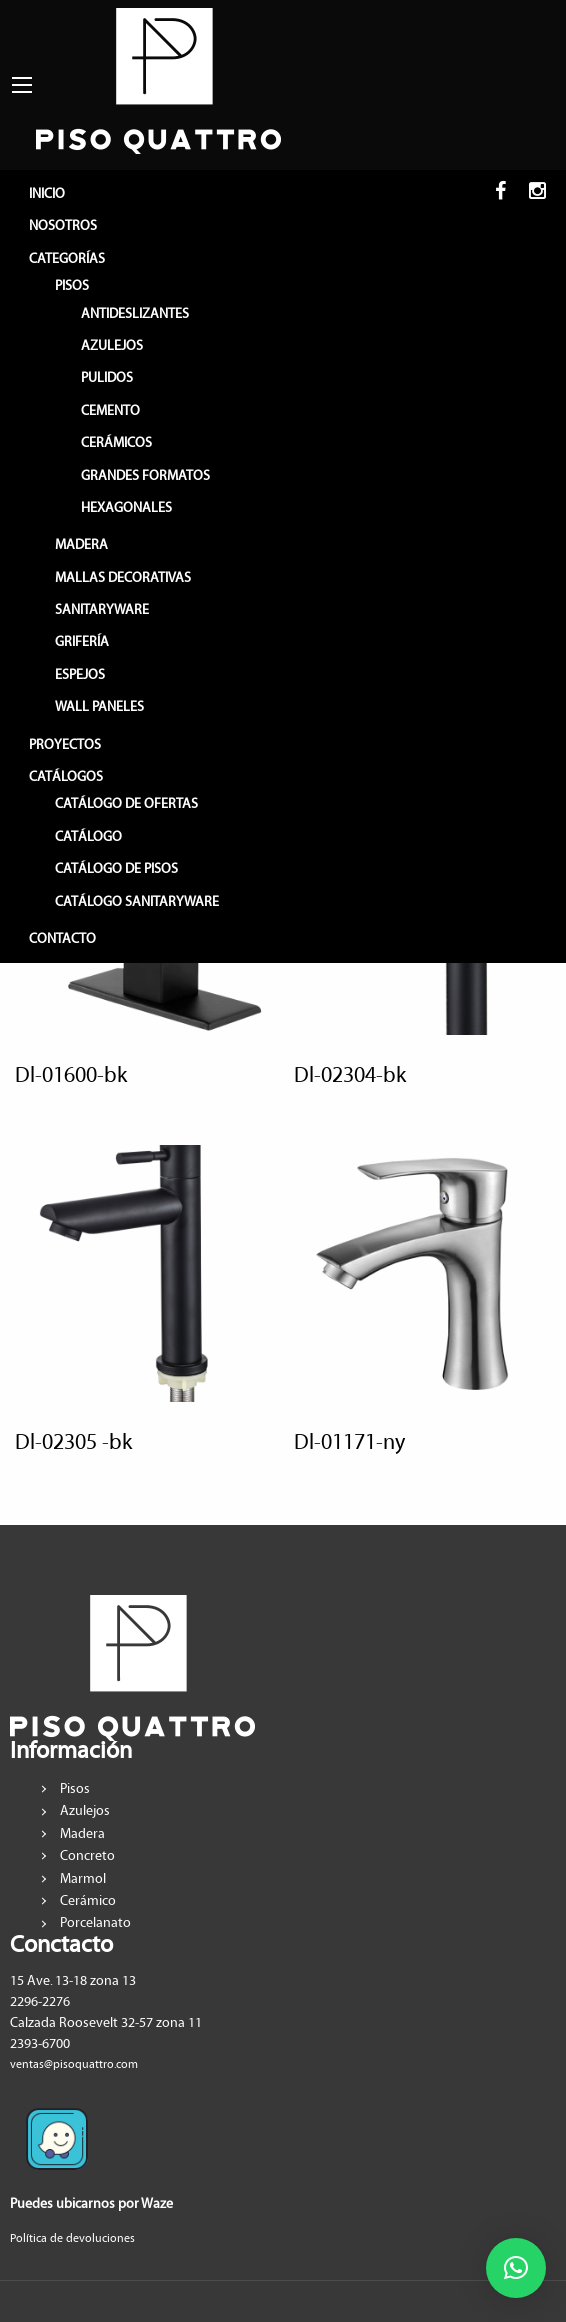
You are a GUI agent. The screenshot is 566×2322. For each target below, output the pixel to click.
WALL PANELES (99, 707)
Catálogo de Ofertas (126, 804)
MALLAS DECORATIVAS (123, 578)
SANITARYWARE (102, 610)
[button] (516, 2268)
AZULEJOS (112, 346)
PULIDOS (107, 378)
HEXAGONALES (126, 508)
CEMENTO (110, 411)
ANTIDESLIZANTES (135, 314)
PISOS (72, 286)
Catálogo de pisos (116, 869)
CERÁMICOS (116, 443)
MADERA (81, 545)
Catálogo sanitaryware (137, 902)
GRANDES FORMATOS (145, 476)
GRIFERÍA (82, 642)
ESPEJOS (80, 675)
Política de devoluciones (72, 2238)
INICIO (47, 194)
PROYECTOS (65, 745)
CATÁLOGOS (66, 777)
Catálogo (88, 837)
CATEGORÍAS (67, 259)
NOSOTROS (63, 226)
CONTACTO (62, 939)
